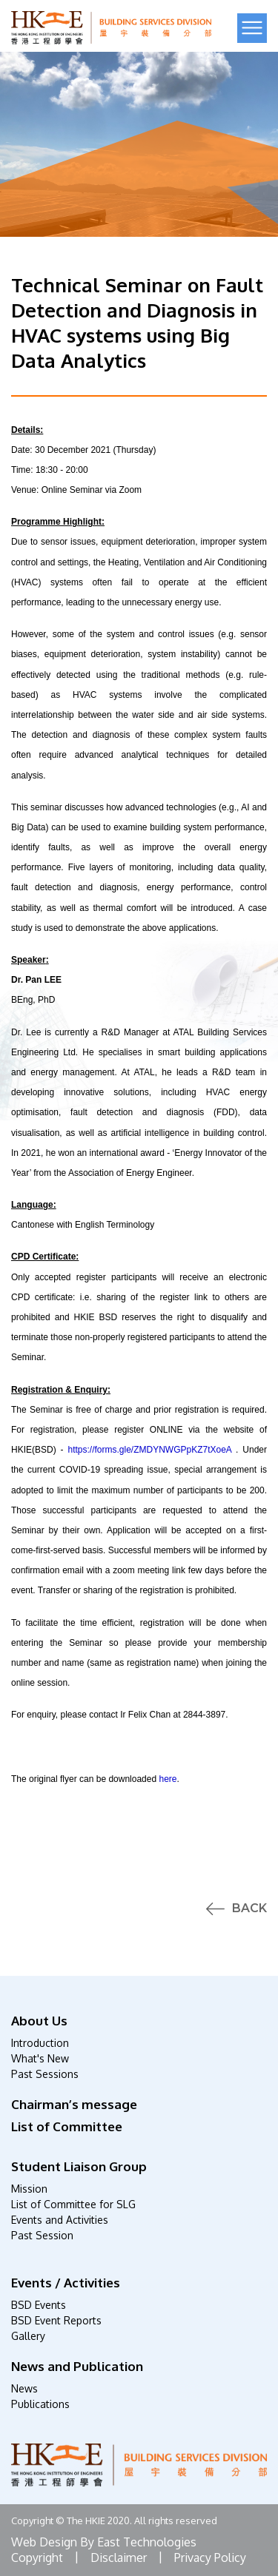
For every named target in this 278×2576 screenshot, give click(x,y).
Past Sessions (45, 2074)
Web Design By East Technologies (103, 2542)
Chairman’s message (74, 2104)
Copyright (37, 2557)
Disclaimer (118, 2557)
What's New (40, 2058)
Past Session (42, 2235)
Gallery (28, 2336)
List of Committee (66, 2126)
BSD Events (38, 2304)
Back (249, 1908)
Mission (29, 2188)
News (24, 2388)
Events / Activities (65, 2282)
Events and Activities (59, 2219)
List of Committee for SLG (73, 2204)
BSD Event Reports (56, 2320)
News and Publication (77, 2366)
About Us (39, 2020)
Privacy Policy (210, 2557)
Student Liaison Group (79, 2166)
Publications (40, 2404)
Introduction (40, 2043)
